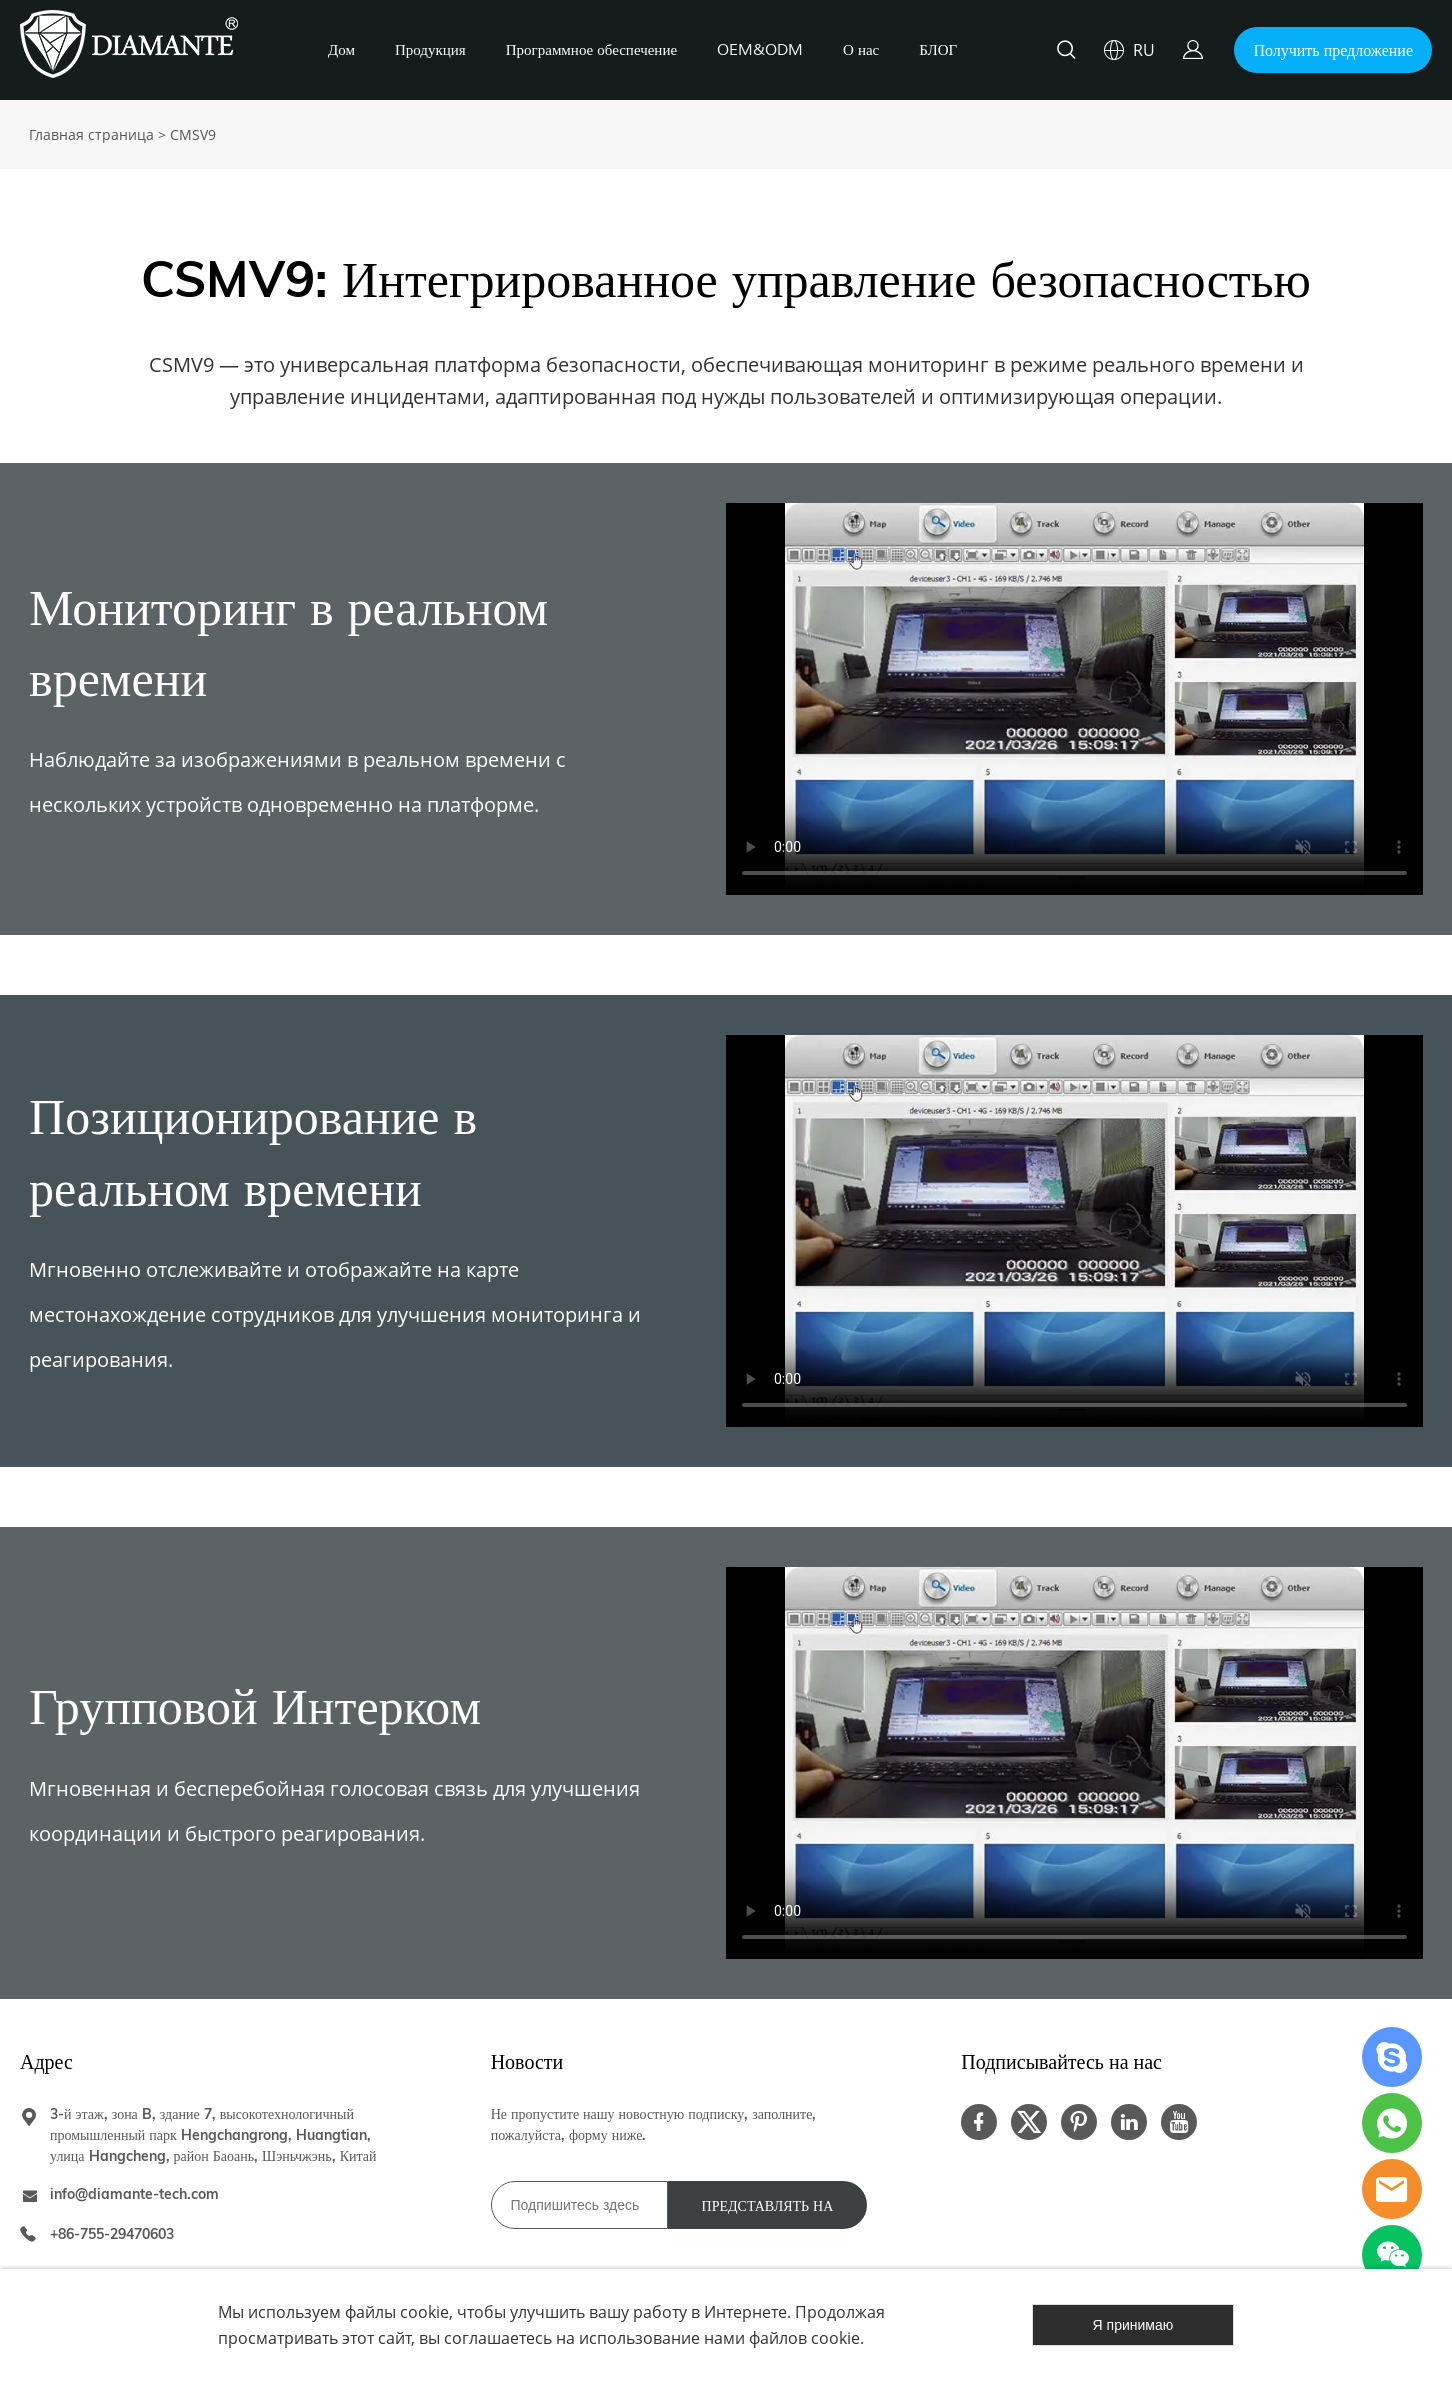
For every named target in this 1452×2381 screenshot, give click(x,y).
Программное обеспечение (591, 50)
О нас (861, 50)
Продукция (430, 50)
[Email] (579, 2205)
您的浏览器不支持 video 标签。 (1074, 699)
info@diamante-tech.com (134, 2194)
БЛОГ (938, 50)
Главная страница (91, 134)
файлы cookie (397, 2312)
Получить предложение (1333, 50)
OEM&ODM (760, 50)
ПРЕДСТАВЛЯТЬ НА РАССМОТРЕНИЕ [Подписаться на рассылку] (768, 2213)
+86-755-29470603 (112, 2234)
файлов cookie (804, 2338)
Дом (341, 50)
